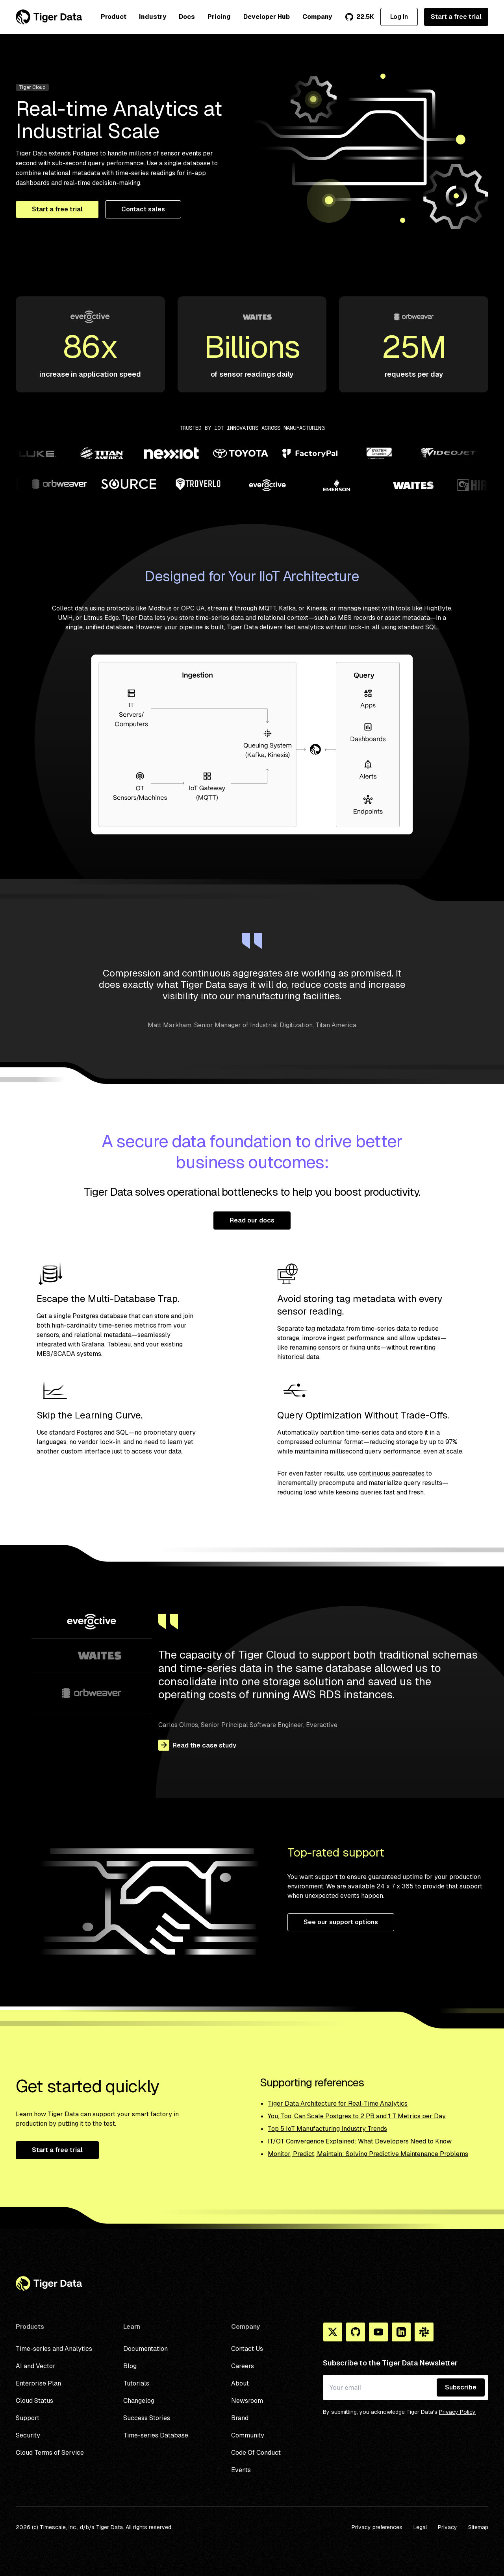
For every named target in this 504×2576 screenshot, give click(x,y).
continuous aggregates (391, 1473)
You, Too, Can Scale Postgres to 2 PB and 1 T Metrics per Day (357, 2116)
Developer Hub (266, 17)
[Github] (355, 2332)
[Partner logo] (38, 454)
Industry (152, 17)
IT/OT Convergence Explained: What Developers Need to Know (360, 2141)
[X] (333, 2332)
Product (113, 17)
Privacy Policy (457, 2411)
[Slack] (424, 2332)
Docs (187, 17)
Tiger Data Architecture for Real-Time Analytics (338, 2103)
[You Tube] (378, 2332)
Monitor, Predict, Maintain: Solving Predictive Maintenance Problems (368, 2154)
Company (317, 17)
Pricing (219, 17)
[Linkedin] (401, 2332)
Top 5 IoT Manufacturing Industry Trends (327, 2129)
